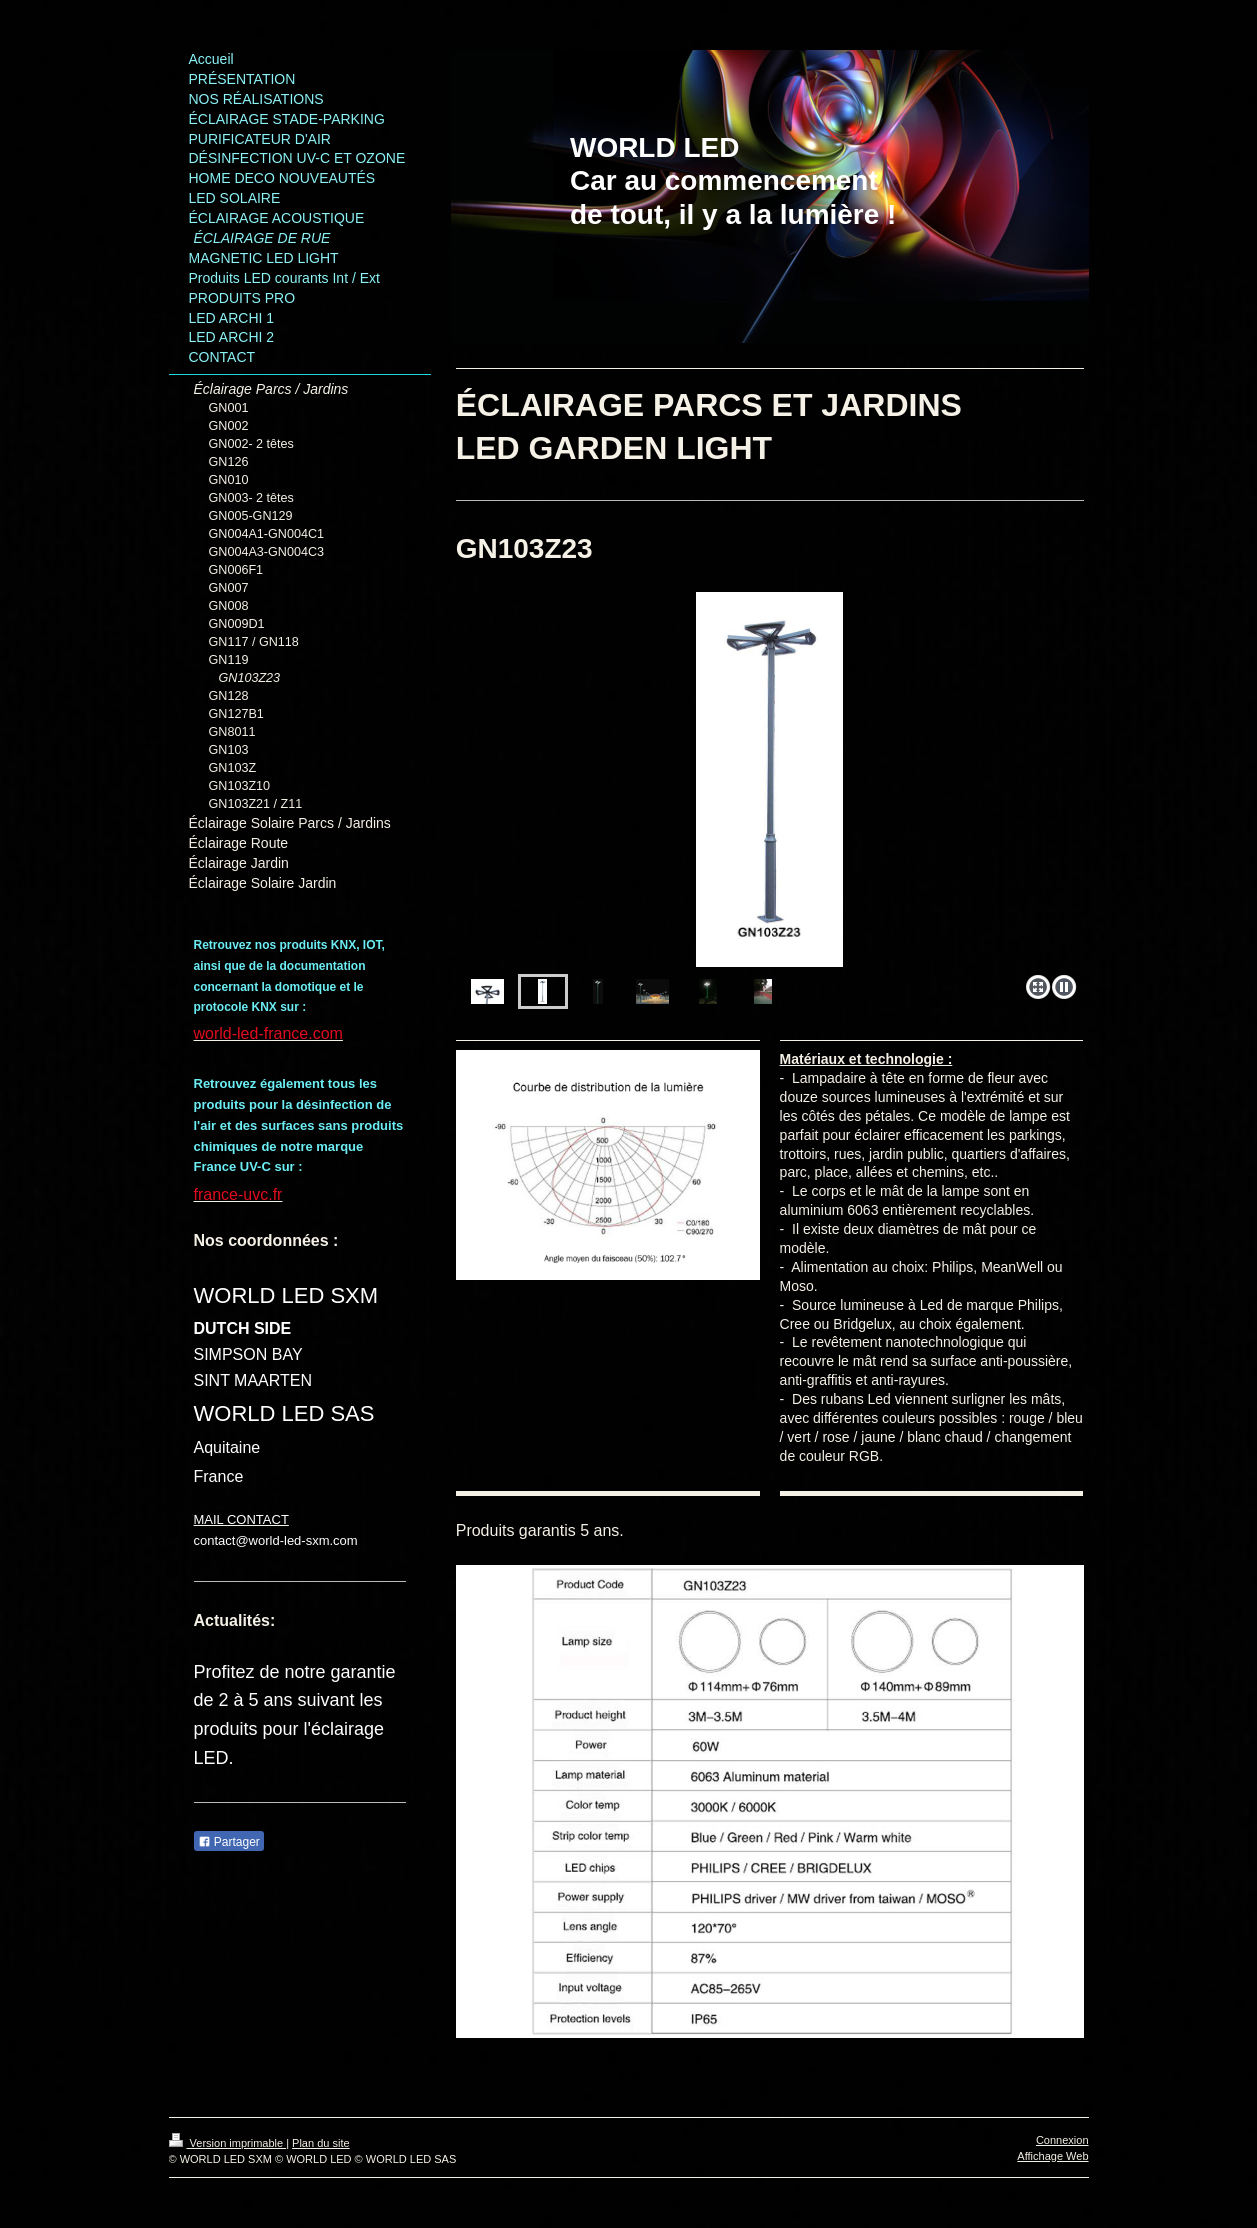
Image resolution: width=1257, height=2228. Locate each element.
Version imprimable (228, 2143)
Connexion (1062, 2140)
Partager (229, 1842)
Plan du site (320, 2143)
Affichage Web (1052, 2156)
